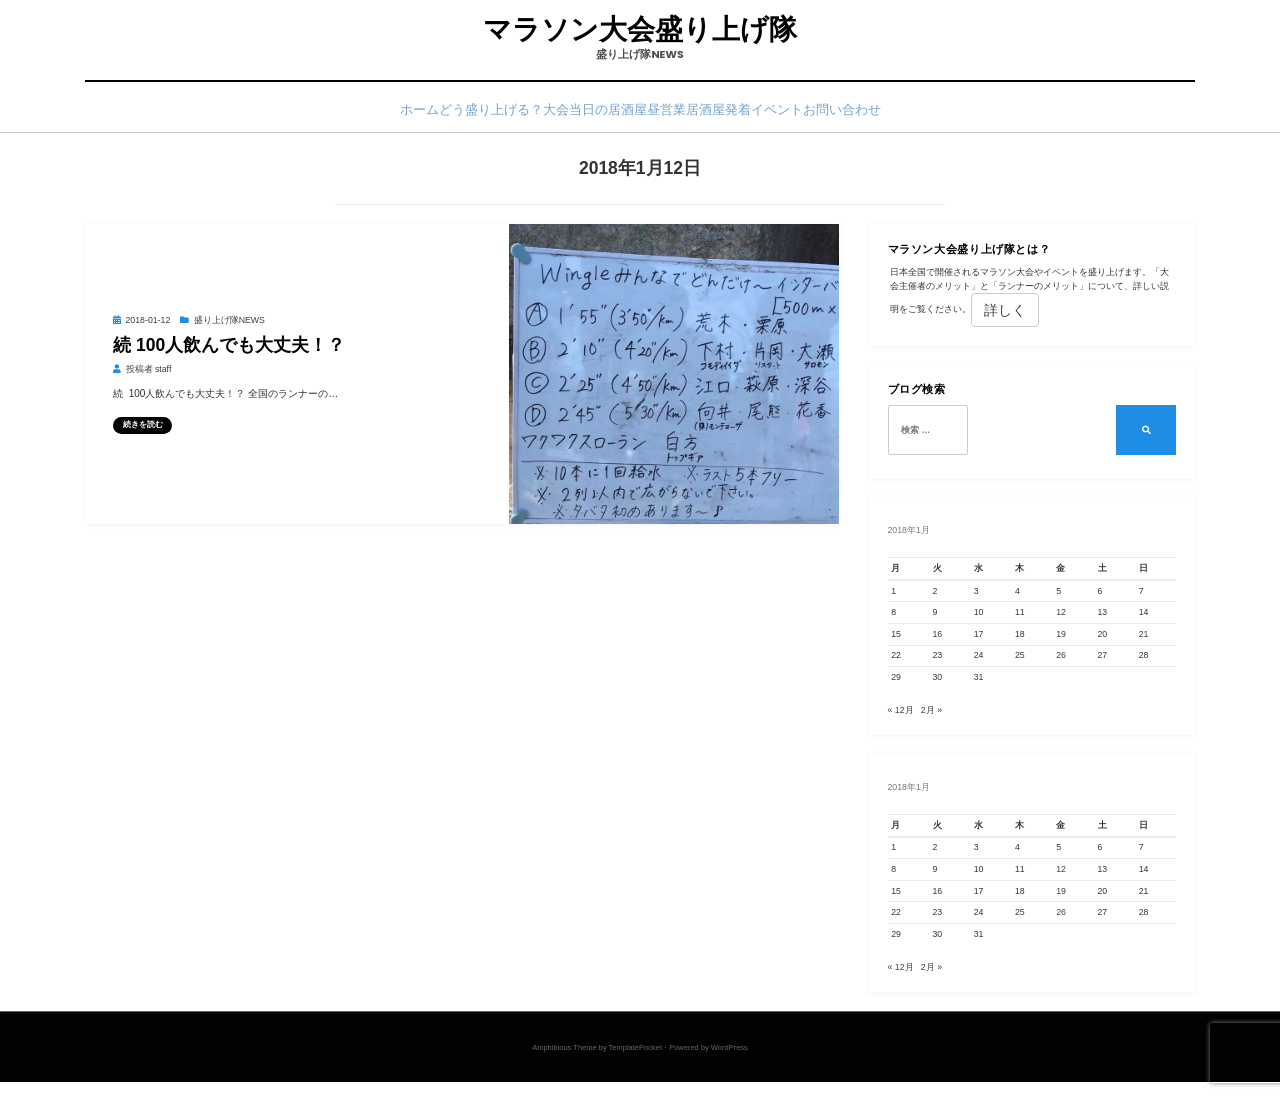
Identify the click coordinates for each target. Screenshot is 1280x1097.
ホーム (342, 116)
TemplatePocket (635, 1062)
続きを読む (143, 431)
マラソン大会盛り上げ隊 (640, 32)
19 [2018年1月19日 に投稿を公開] (1061, 641)
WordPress (729, 1062)
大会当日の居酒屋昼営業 (610, 116)
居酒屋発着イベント (781, 116)
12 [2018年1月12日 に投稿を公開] (1061, 620)
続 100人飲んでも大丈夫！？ (229, 352)
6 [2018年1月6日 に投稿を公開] (1100, 598)
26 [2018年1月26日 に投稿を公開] (1061, 663)
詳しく (1005, 317)
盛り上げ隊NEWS (229, 328)
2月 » (931, 721)
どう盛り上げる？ (446, 116)
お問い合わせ (915, 116)
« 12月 (901, 721)
